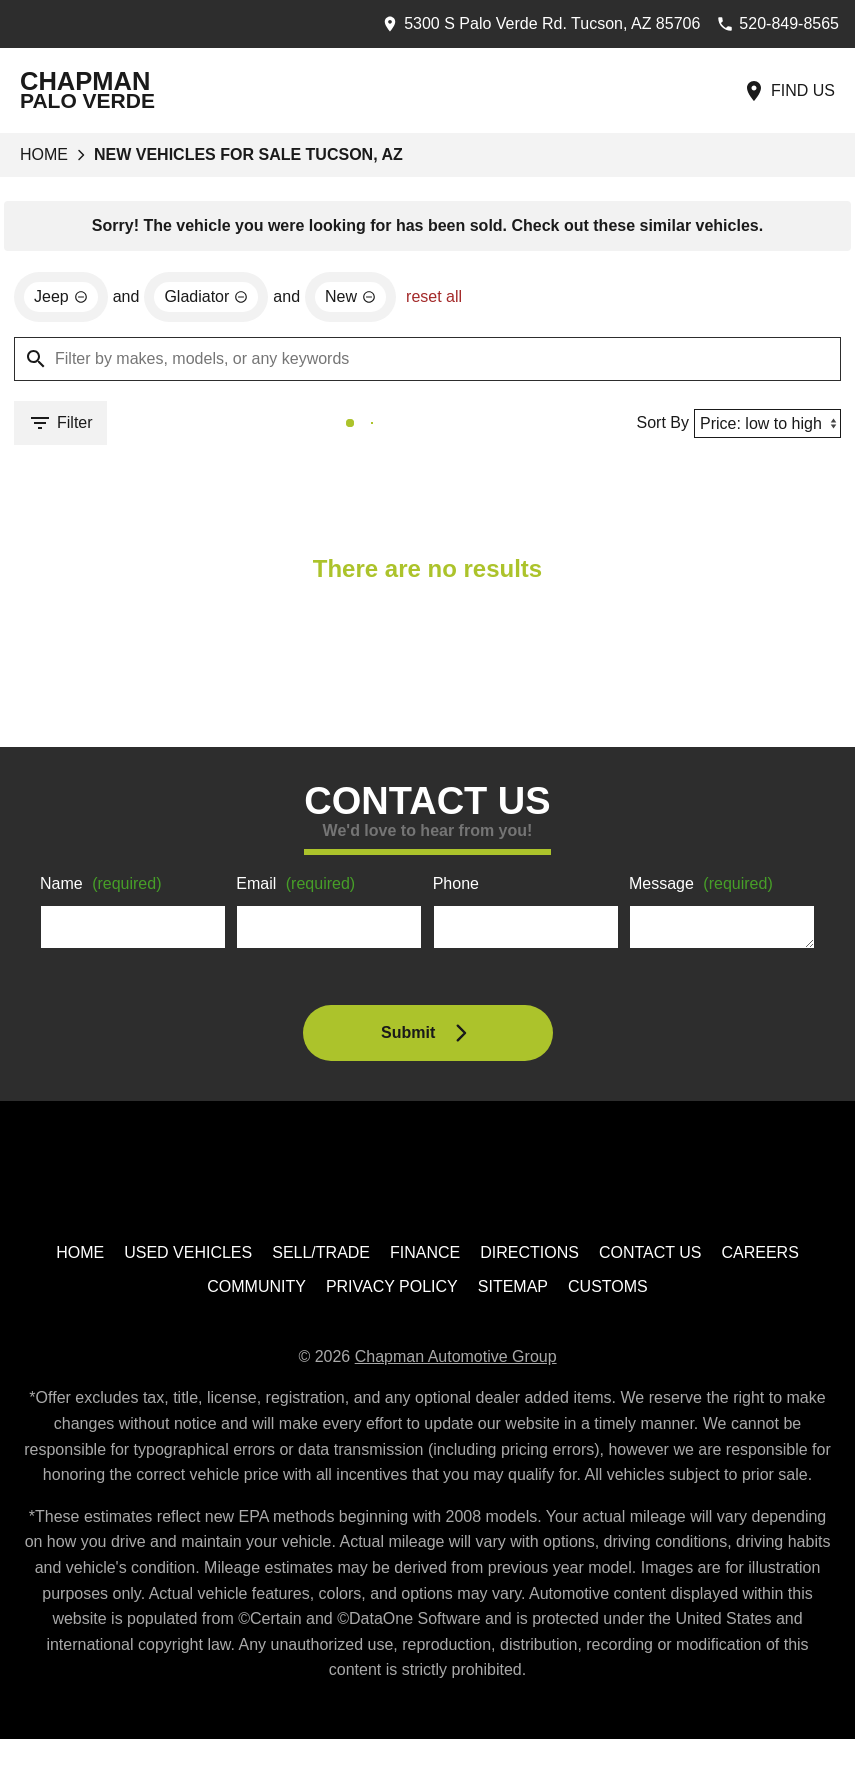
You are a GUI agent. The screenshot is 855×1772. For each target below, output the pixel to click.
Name (104, 888)
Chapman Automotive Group (459, 1363)
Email (298, 888)
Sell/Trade (323, 1257)
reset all (446, 299)
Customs (607, 1293)
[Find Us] (789, 90)
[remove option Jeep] (62, 299)
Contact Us (649, 1257)
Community (259, 1293)
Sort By (656, 425)
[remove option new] (360, 299)
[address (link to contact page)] (525, 24)
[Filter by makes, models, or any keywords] (427, 361)
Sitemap (513, 1293)
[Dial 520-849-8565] (772, 24)
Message (704, 888)
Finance (427, 1257)
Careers (757, 1257)
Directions (530, 1257)
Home (44, 155)
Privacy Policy (394, 1293)
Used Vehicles (192, 1257)
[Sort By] (764, 425)
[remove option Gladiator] (212, 299)
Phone (456, 888)
